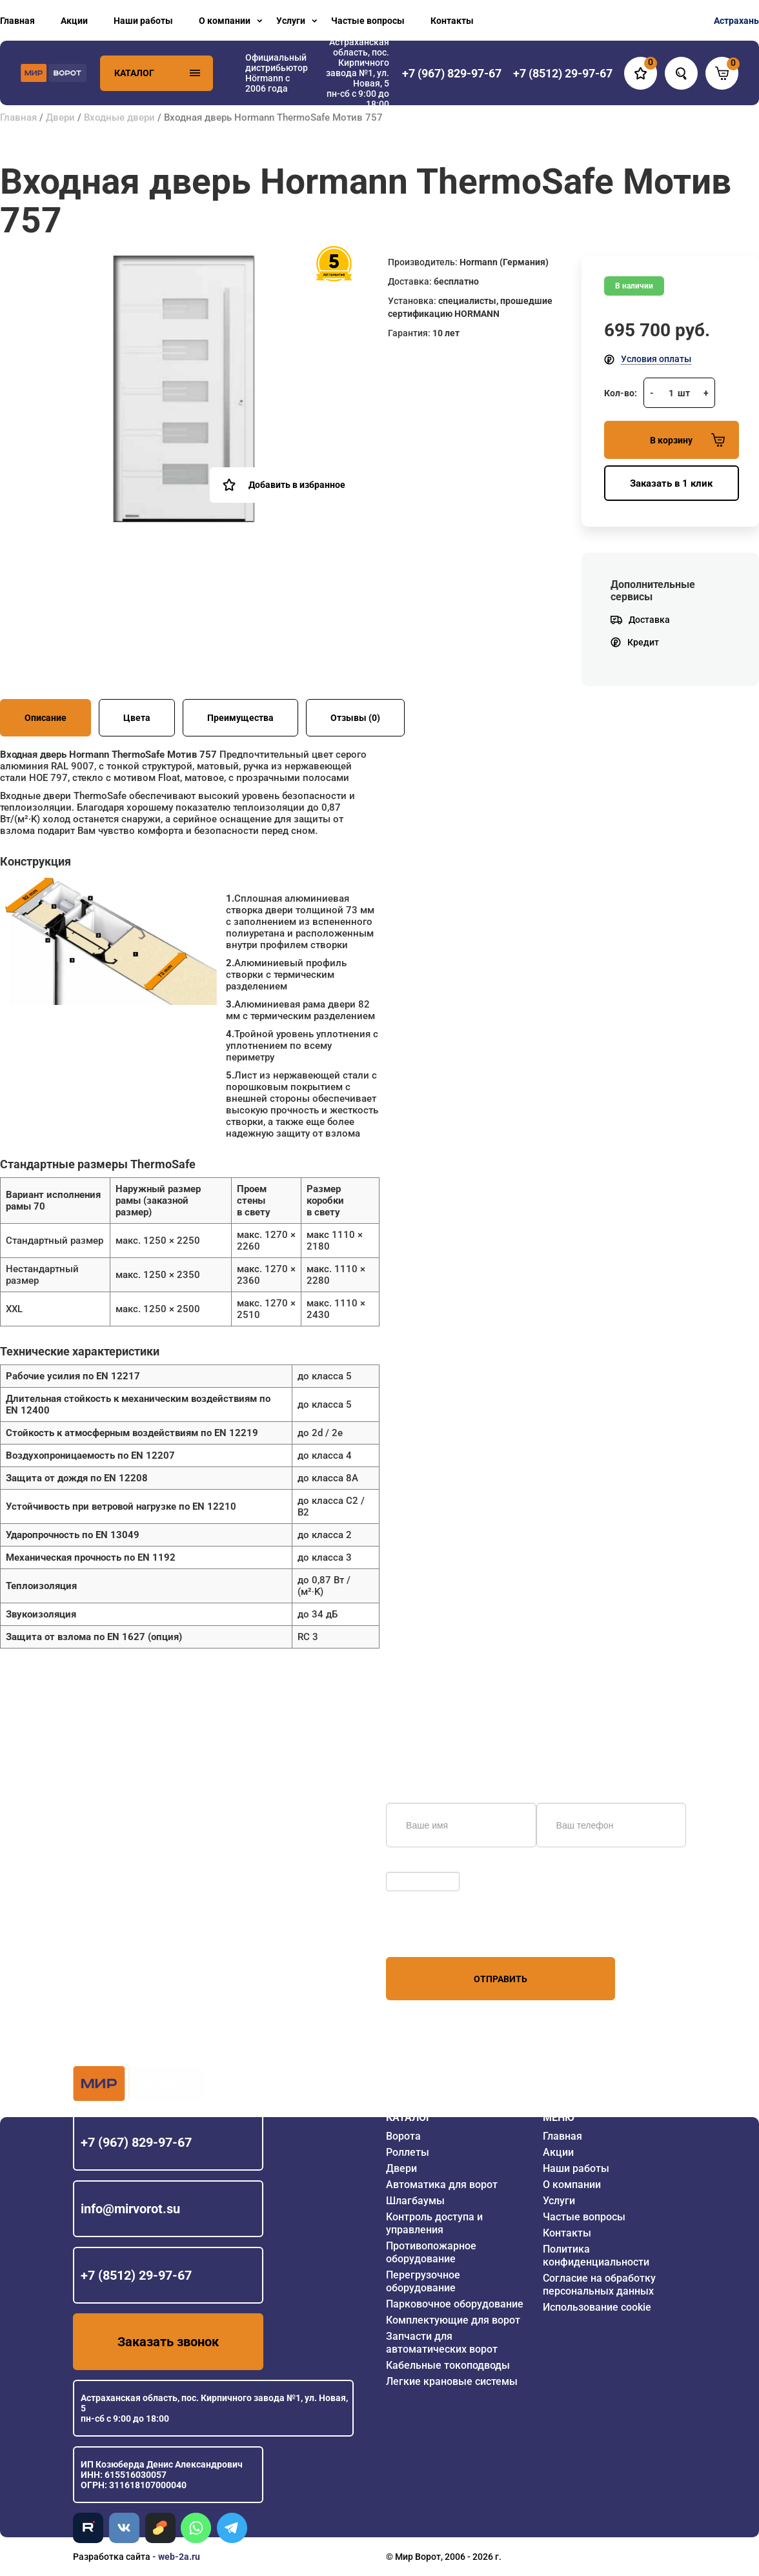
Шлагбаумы (415, 2201)
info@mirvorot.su (130, 2208)
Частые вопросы (368, 20)
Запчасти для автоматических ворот (442, 2342)
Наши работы (143, 20)
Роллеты (407, 2152)
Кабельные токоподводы (448, 2365)
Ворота (403, 2136)
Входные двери (119, 117)
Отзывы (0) (355, 718)
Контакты (452, 20)
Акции (74, 20)
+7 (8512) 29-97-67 (136, 2275)
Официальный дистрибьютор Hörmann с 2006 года (276, 73)
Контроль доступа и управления (434, 2223)
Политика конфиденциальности (596, 2255)
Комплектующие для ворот (453, 2320)
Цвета (136, 718)
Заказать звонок (168, 2341)
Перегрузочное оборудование (423, 2281)
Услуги (290, 20)
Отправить (500, 1979)
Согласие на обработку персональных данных (599, 2284)
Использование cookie (597, 2307)
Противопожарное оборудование (431, 2252)
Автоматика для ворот (442, 2184)
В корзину (687, 440)
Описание (45, 718)
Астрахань (736, 20)
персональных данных (434, 1932)
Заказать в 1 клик (671, 483)
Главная (17, 20)
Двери (60, 117)
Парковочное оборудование (454, 2304)
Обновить (410, 1865)
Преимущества (240, 718)
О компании (224, 20)
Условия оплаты (656, 359)
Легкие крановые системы (452, 2381)
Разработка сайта (111, 2556)
